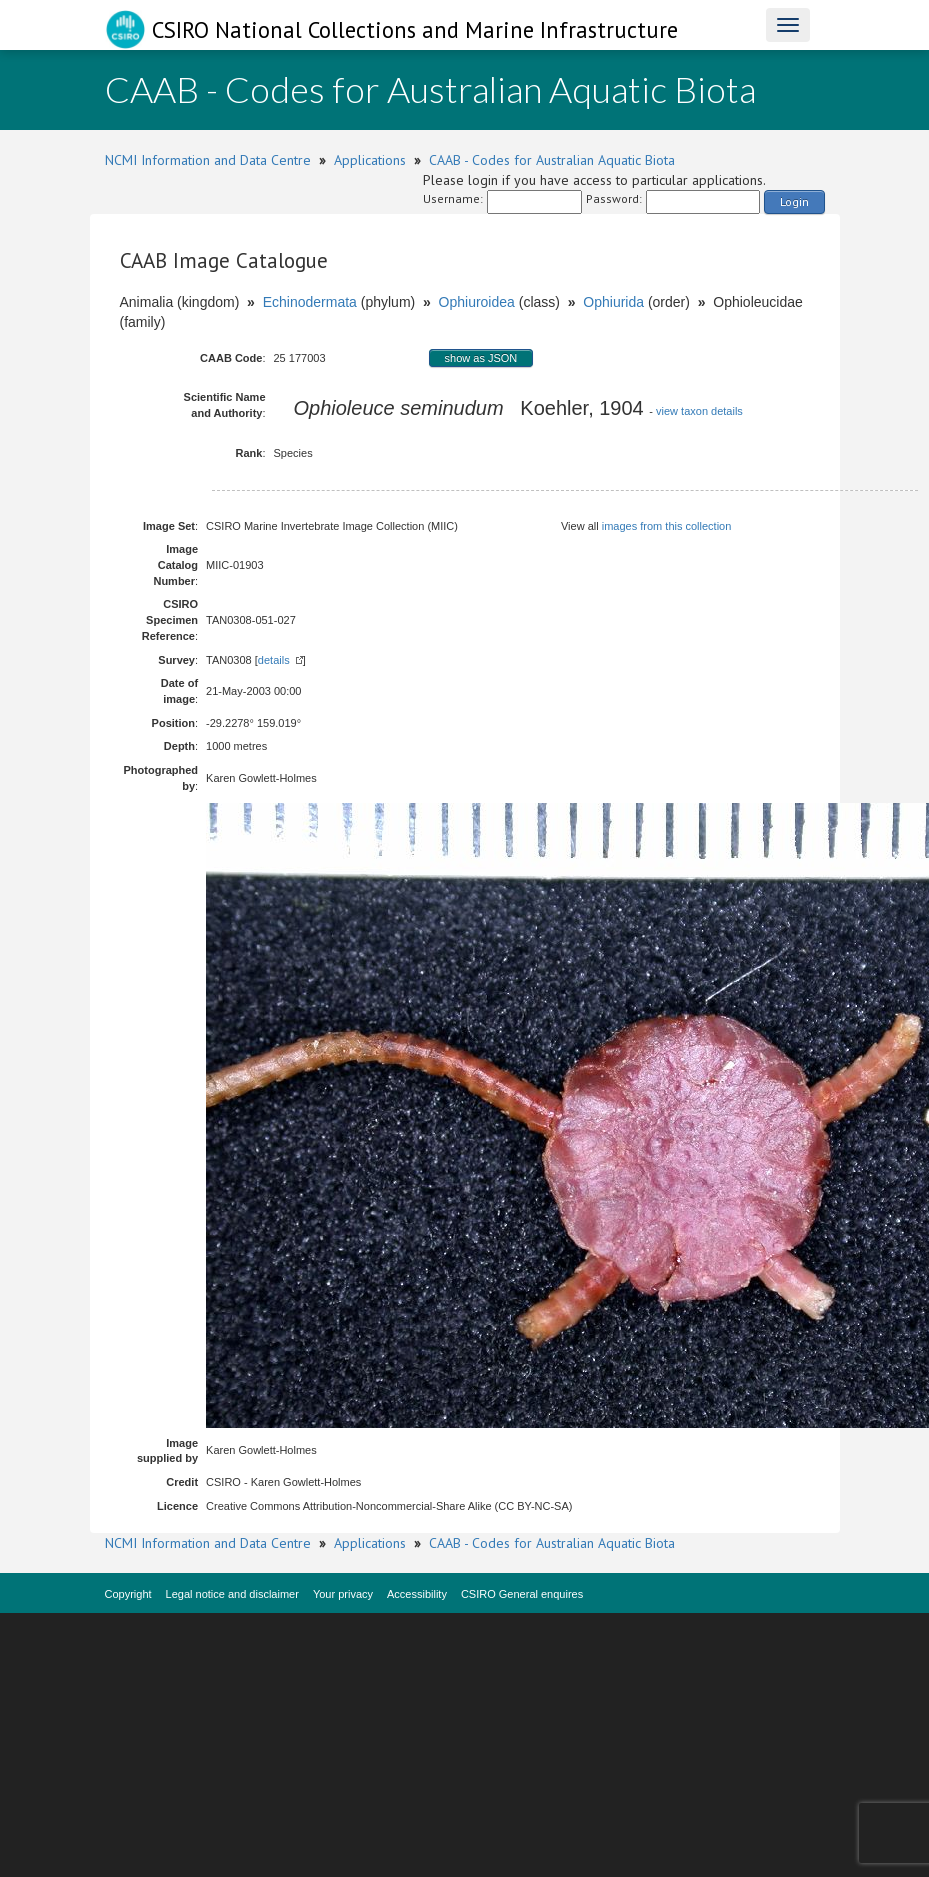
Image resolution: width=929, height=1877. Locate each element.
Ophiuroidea (477, 302)
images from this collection (667, 526)
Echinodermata (310, 302)
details (274, 660)
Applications (370, 160)
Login (794, 201)
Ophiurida (613, 302)
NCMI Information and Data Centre (208, 160)
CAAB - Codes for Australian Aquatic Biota (552, 160)
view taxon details (699, 411)
